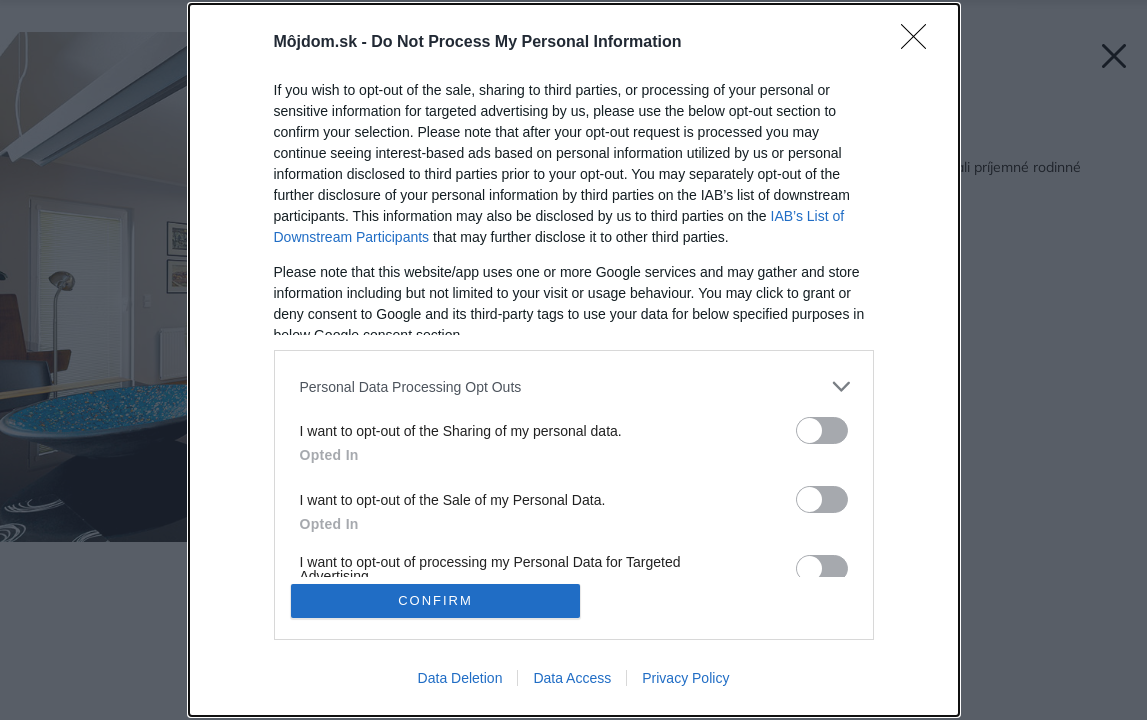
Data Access (572, 678)
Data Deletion (460, 678)
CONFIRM (435, 600)
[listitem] (574, 386)
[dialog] (574, 360)
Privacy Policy (685, 678)
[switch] (822, 430)
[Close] (920, 43)
